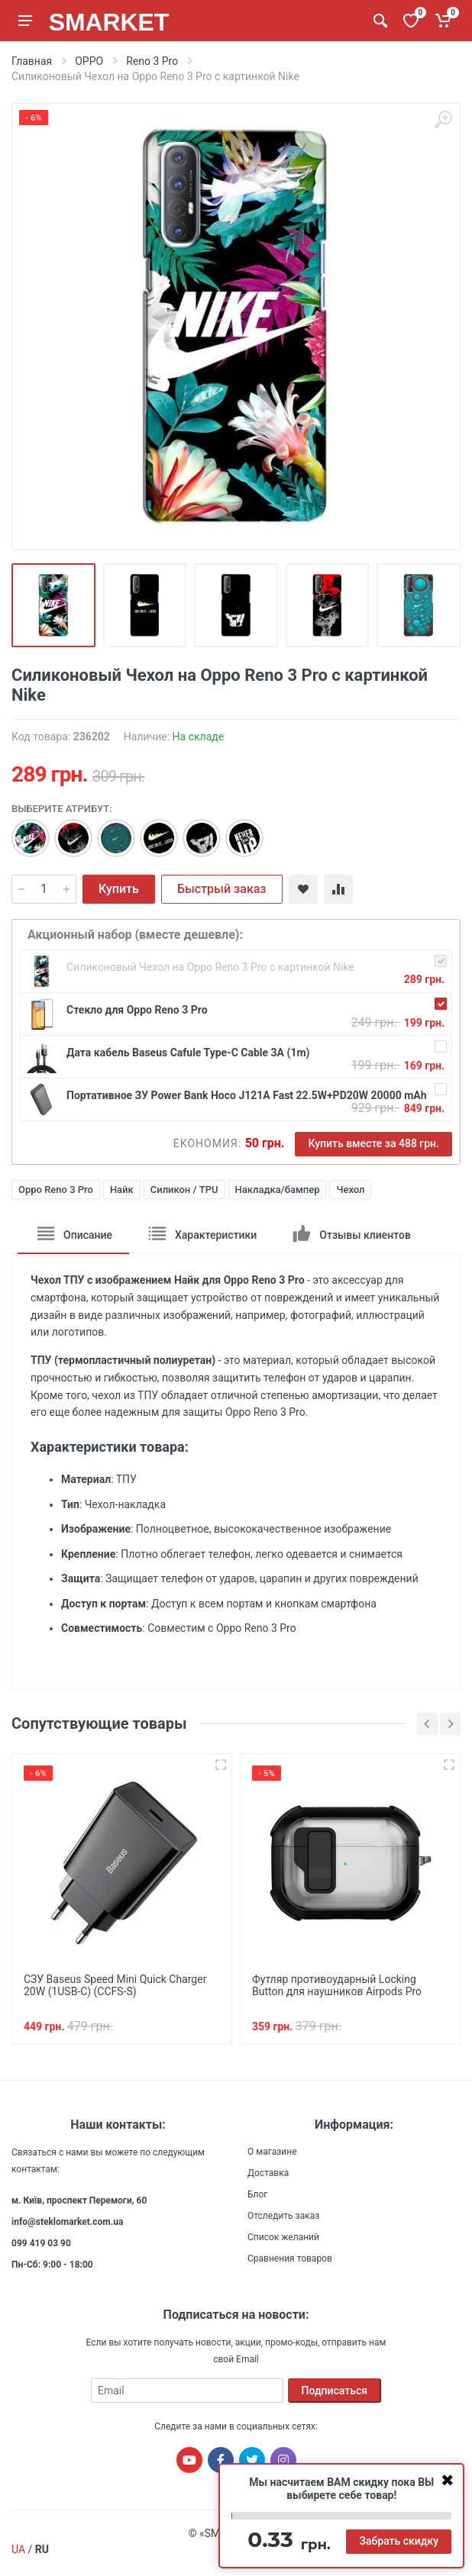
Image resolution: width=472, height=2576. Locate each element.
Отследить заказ (283, 2215)
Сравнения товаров (289, 2258)
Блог (257, 2194)
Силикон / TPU (184, 1189)
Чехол (350, 1189)
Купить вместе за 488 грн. (373, 1143)
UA (18, 2549)
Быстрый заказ (222, 889)
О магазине (272, 2151)
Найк (122, 1189)
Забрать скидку (398, 2541)
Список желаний (283, 2237)
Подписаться (335, 2390)
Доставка (268, 2173)
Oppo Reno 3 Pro (55, 1189)
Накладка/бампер (277, 1189)
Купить (119, 889)
